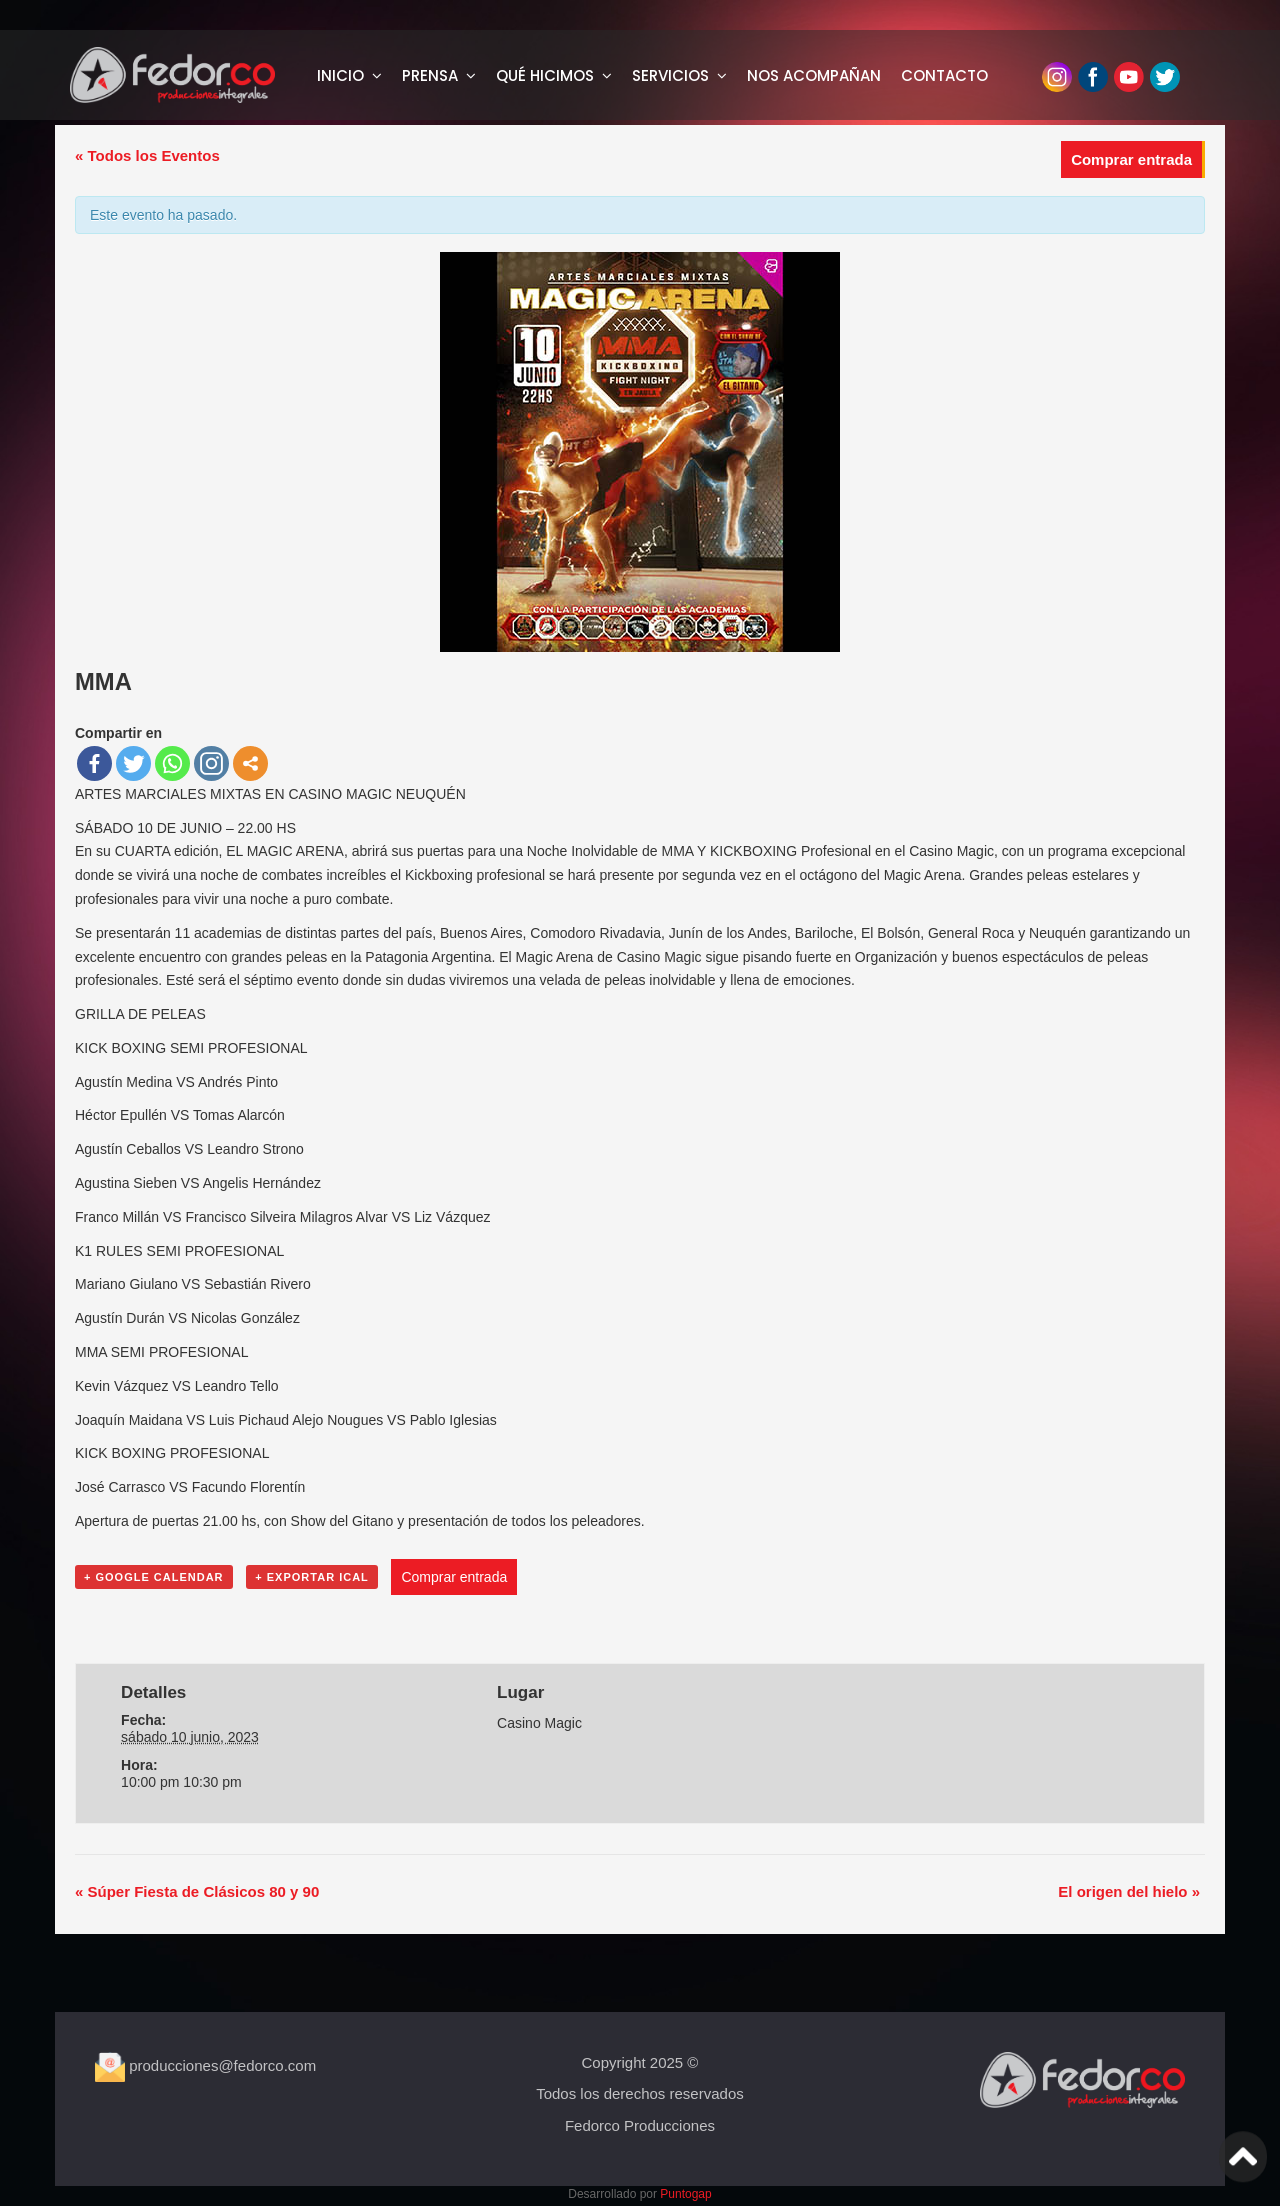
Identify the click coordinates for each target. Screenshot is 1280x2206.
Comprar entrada (1131, 159)
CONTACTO (944, 75)
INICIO (340, 75)
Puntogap (685, 2194)
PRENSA (430, 75)
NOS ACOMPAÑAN (814, 75)
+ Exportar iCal (312, 1577)
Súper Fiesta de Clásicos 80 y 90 (197, 1891)
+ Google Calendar (154, 1577)
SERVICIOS (670, 75)
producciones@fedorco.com (205, 2065)
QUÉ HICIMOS (545, 75)
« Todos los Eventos (147, 155)
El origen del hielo (1129, 1891)
